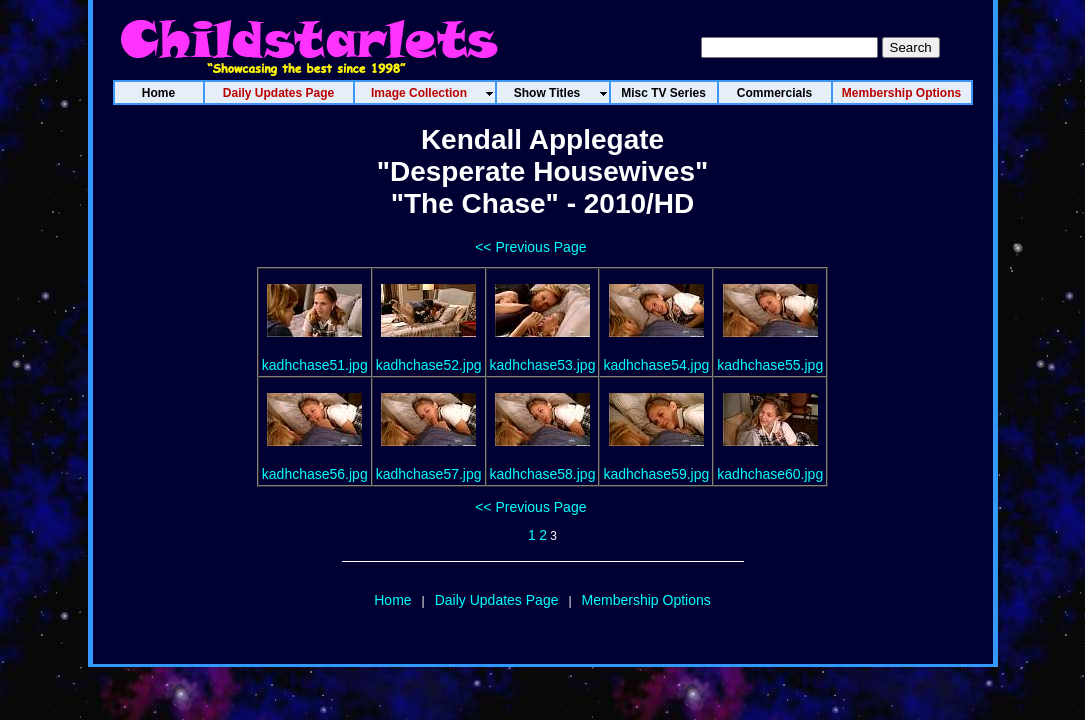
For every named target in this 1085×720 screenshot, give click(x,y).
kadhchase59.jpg (656, 474)
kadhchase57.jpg (429, 474)
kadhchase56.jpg (315, 474)
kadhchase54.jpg (656, 365)
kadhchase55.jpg (770, 365)
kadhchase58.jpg (543, 474)
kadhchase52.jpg (429, 365)
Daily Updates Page (497, 600)
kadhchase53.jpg (543, 365)
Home (392, 600)
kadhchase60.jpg (770, 474)
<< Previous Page (530, 247)
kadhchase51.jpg (315, 365)
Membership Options (646, 600)
